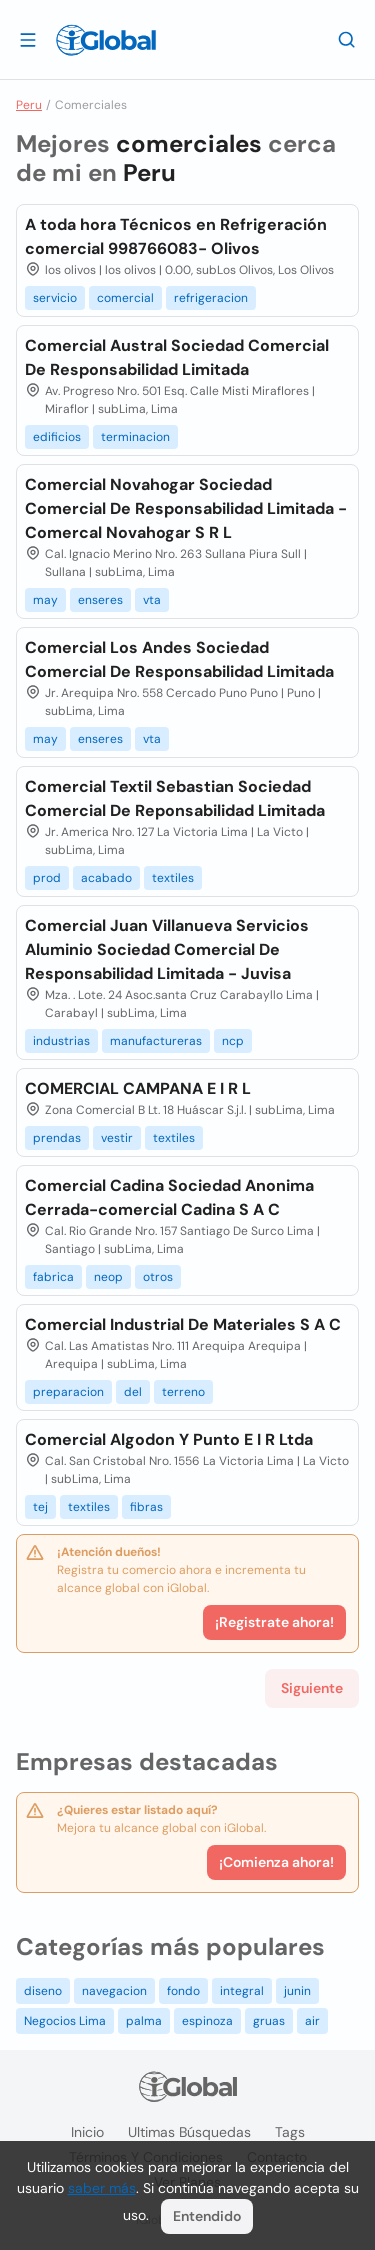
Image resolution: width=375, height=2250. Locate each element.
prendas (57, 1138)
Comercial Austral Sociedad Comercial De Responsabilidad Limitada (177, 357)
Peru (29, 105)
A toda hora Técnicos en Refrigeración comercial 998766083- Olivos (176, 236)
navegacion (114, 1991)
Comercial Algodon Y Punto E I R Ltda (169, 1439)
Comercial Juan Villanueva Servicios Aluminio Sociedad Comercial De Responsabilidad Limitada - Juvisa (167, 949)
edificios (57, 437)
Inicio (87, 2132)
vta (152, 600)
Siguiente (312, 1688)
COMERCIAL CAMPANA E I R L (138, 1088)
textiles (173, 878)
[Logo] (106, 40)
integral (242, 1991)
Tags (290, 2132)
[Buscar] (347, 39)
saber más (102, 2188)
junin (297, 1991)
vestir (117, 1138)
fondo (183, 1991)
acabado (106, 878)
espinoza (207, 2021)
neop (108, 1277)
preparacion (68, 1392)
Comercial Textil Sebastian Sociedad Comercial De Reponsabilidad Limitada (175, 798)
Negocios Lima (65, 2021)
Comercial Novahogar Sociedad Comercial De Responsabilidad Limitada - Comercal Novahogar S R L (186, 508)
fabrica (53, 1277)
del (133, 1392)
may (45, 600)
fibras (146, 1507)
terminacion (135, 437)
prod (47, 878)
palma (144, 2021)
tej (40, 1507)
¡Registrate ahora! (274, 1622)
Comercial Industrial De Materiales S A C (183, 1324)
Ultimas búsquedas (189, 2132)
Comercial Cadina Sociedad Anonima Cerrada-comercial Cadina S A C (169, 1197)
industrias (61, 1041)
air (312, 2021)
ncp (233, 1041)
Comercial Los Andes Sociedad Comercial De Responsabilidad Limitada (179, 659)
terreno (183, 1392)
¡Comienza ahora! (276, 1862)
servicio (55, 298)
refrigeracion (211, 298)
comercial (125, 298)
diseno (43, 1991)
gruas (269, 2021)
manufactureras (156, 1041)
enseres (100, 600)
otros (158, 1277)
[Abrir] (28, 39)
